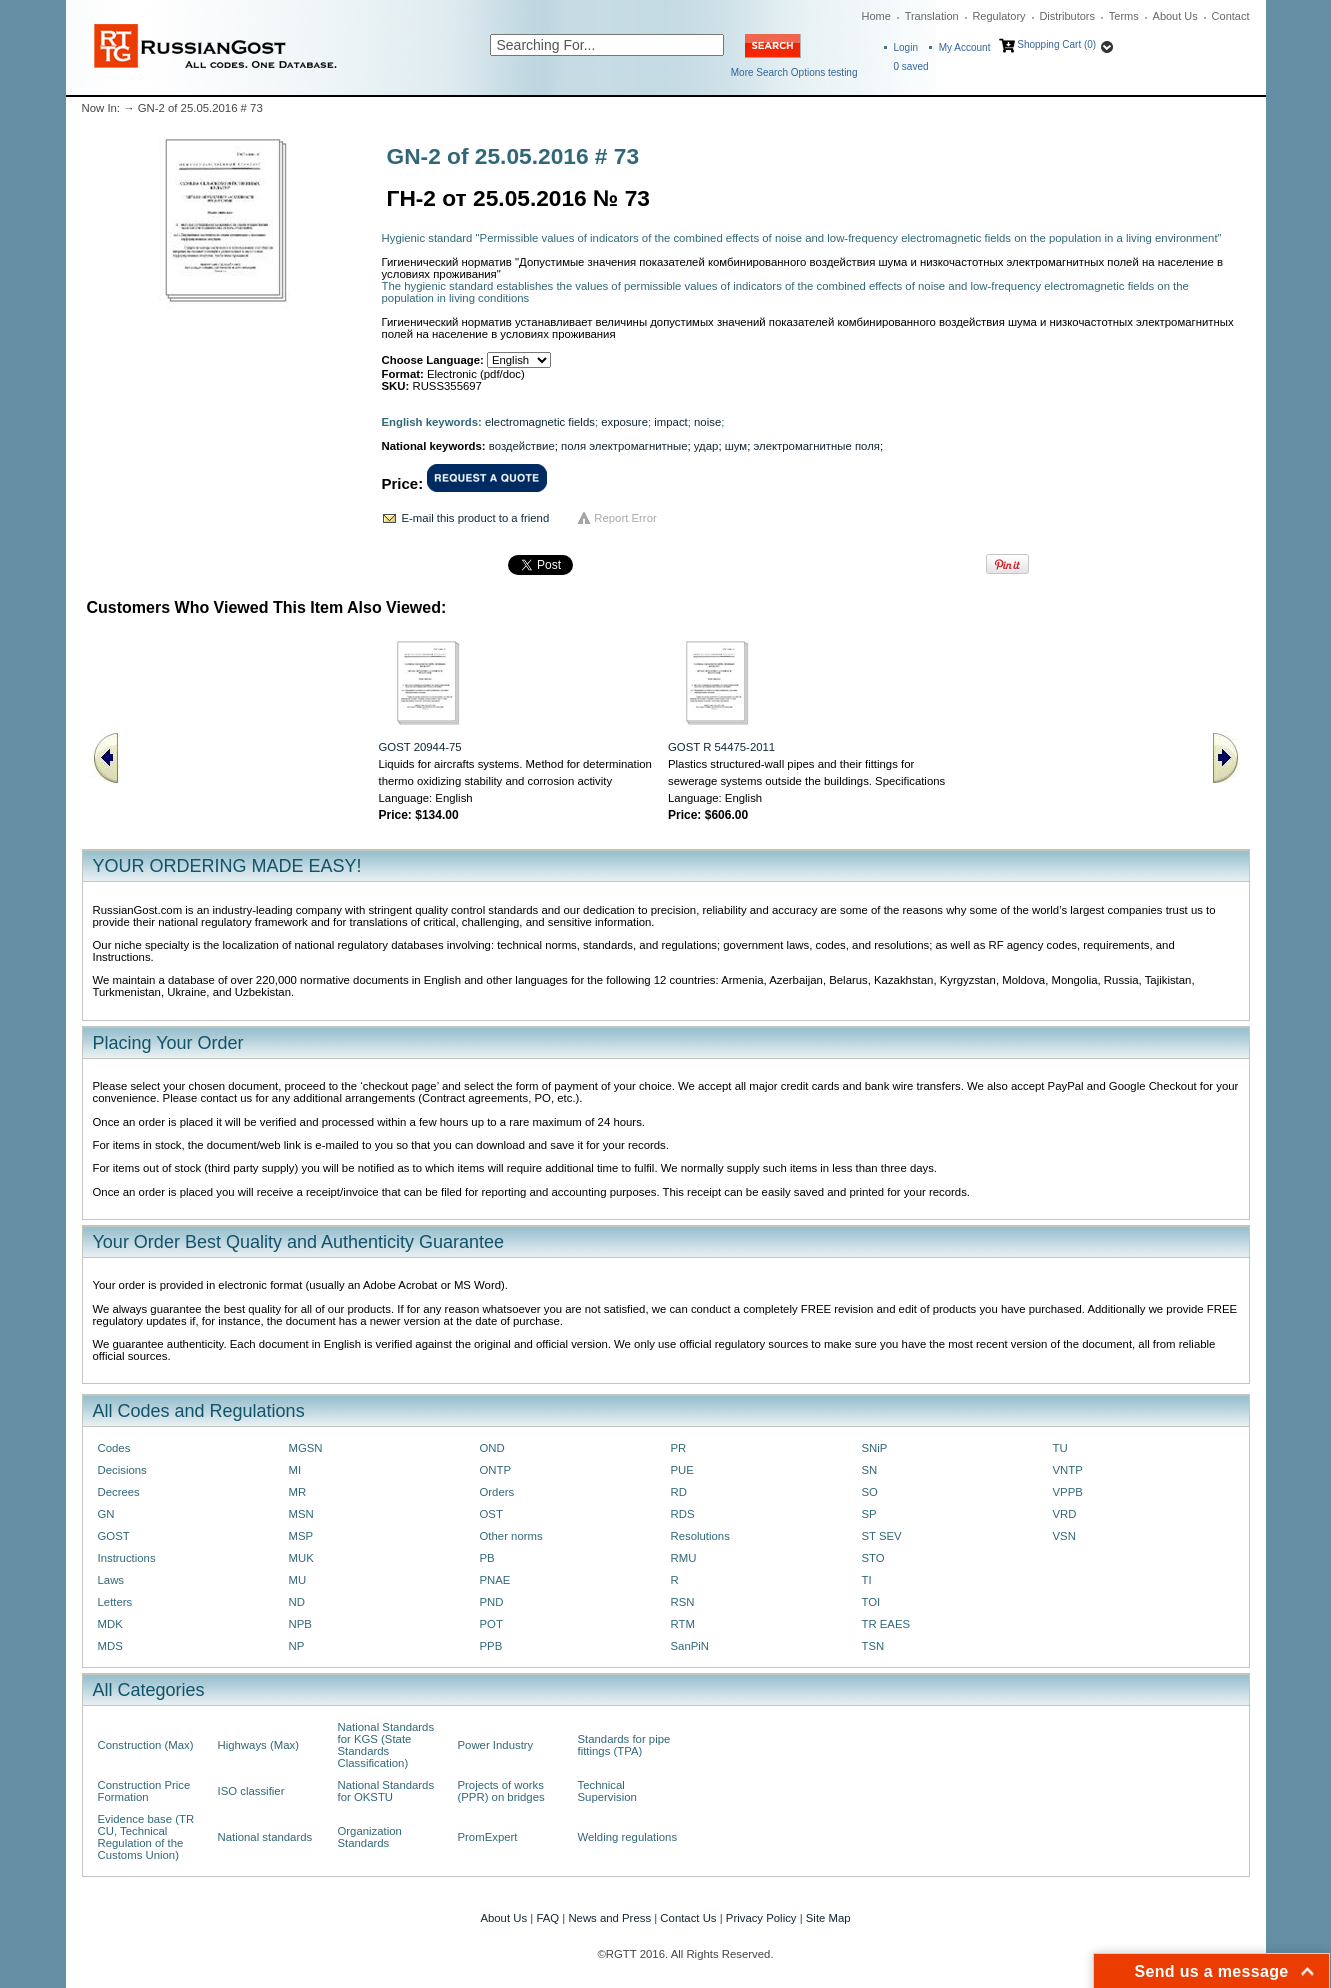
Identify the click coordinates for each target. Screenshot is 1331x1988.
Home (876, 16)
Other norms (511, 1536)
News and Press (609, 1918)
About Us (1175, 16)
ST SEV (882, 1536)
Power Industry (496, 1745)
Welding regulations (628, 1837)
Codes (114, 1448)
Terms (1124, 16)
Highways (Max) (258, 1745)
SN (870, 1470)
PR (679, 1448)
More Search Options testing (794, 72)
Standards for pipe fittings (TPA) (624, 1745)
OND (492, 1448)
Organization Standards (370, 1837)
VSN (1064, 1536)
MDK (110, 1624)
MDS (110, 1646)
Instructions (127, 1558)
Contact (1231, 16)
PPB (491, 1646)
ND (297, 1602)
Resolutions (700, 1536)
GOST (114, 1536)
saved (911, 66)
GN (106, 1514)
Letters (115, 1602)
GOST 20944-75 (420, 747)
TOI (871, 1602)
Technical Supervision (607, 1791)
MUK (301, 1558)
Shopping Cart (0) (1056, 44)
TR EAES (886, 1624)
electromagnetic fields (540, 422)
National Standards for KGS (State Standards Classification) (386, 1745)
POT (491, 1624)
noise (707, 422)
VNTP (1068, 1470)
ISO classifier (251, 1791)
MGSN (306, 1448)
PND (492, 1602)
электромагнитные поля (817, 446)
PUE (682, 1470)
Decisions (122, 1470)
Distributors (1067, 16)
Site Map (828, 1918)
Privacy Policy (761, 1918)
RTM (683, 1624)
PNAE (495, 1580)
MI (295, 1470)
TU (1060, 1448)
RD (679, 1492)
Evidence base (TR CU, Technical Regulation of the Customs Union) (146, 1837)
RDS (683, 1514)
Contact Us (688, 1918)
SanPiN (690, 1646)
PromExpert (488, 1837)
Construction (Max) (146, 1745)
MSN (301, 1514)
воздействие (522, 446)
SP (869, 1514)
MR (298, 1492)
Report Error (625, 518)
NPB (300, 1624)
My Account (965, 47)
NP (297, 1646)
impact (670, 422)
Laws (111, 1580)
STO (873, 1558)
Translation (932, 16)
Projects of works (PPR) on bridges (501, 1791)
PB (487, 1558)
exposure (624, 422)
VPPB (1068, 1492)
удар (706, 446)
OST (491, 1514)
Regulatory (998, 16)
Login (906, 47)
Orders (497, 1492)
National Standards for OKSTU (386, 1791)
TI (867, 1580)
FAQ (547, 1918)
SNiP (875, 1448)
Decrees (119, 1492)
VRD (1065, 1514)
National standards (265, 1837)
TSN (873, 1646)
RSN (683, 1602)
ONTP (496, 1470)
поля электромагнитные (624, 446)
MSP (301, 1536)
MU (298, 1580)
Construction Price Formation (144, 1791)
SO (870, 1492)
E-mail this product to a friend (476, 518)
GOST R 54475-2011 (721, 747)
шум (736, 446)
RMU (684, 1558)
